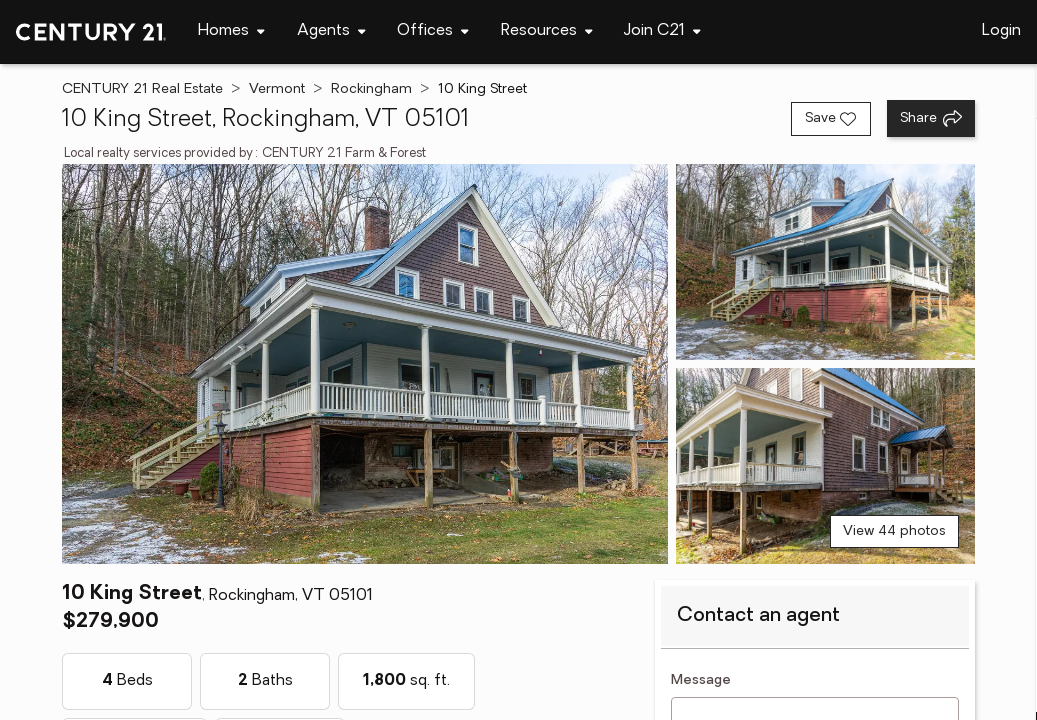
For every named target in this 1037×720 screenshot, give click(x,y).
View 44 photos (894, 531)
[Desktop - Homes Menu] (231, 31)
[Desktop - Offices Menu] (433, 31)
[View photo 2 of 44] (825, 262)
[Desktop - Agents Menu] (331, 31)
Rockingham (371, 89)
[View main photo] (365, 364)
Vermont (277, 89)
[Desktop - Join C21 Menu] (662, 31)
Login (1001, 31)
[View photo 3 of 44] (825, 466)
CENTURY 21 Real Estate (142, 89)
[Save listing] (831, 119)
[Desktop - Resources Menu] (547, 31)
